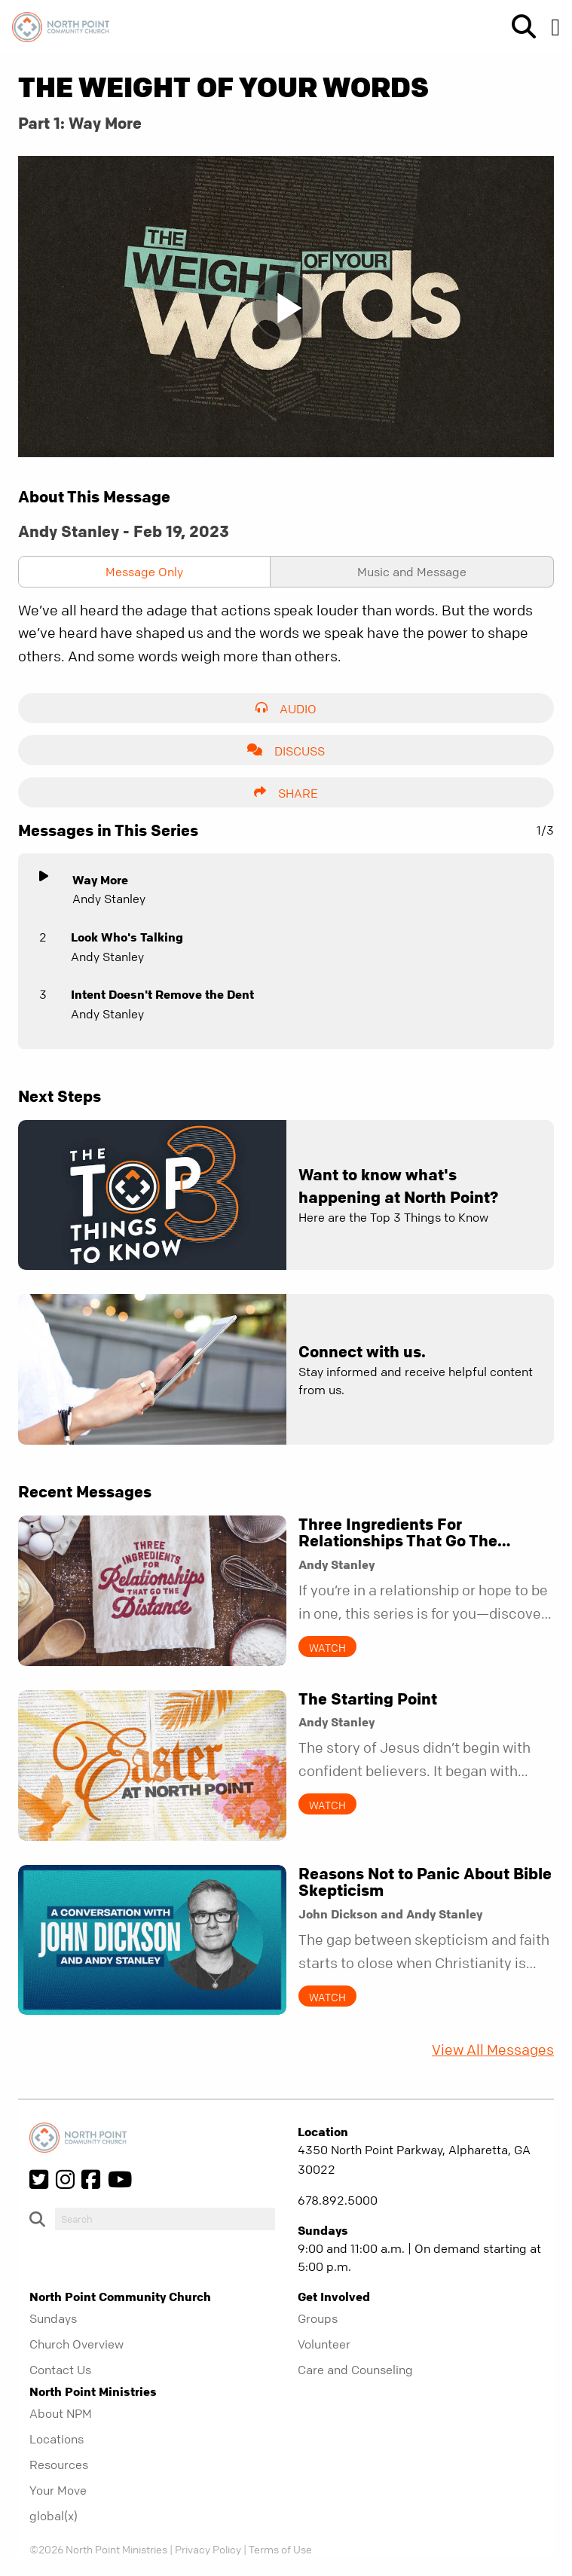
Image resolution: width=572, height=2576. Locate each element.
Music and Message (411, 571)
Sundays (53, 2318)
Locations (56, 2438)
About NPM (60, 2413)
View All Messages (493, 2050)
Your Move (58, 2490)
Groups (318, 2318)
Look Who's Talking (127, 937)
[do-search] (165, 2219)
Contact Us (60, 2369)
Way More (100, 879)
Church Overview (76, 2344)
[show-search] (518, 27)
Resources (58, 2464)
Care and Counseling (355, 2369)
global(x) (53, 2515)
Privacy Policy (208, 2549)
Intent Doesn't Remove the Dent (162, 994)
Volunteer (324, 2344)
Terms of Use (280, 2549)
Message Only (144, 571)
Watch (327, 1647)
